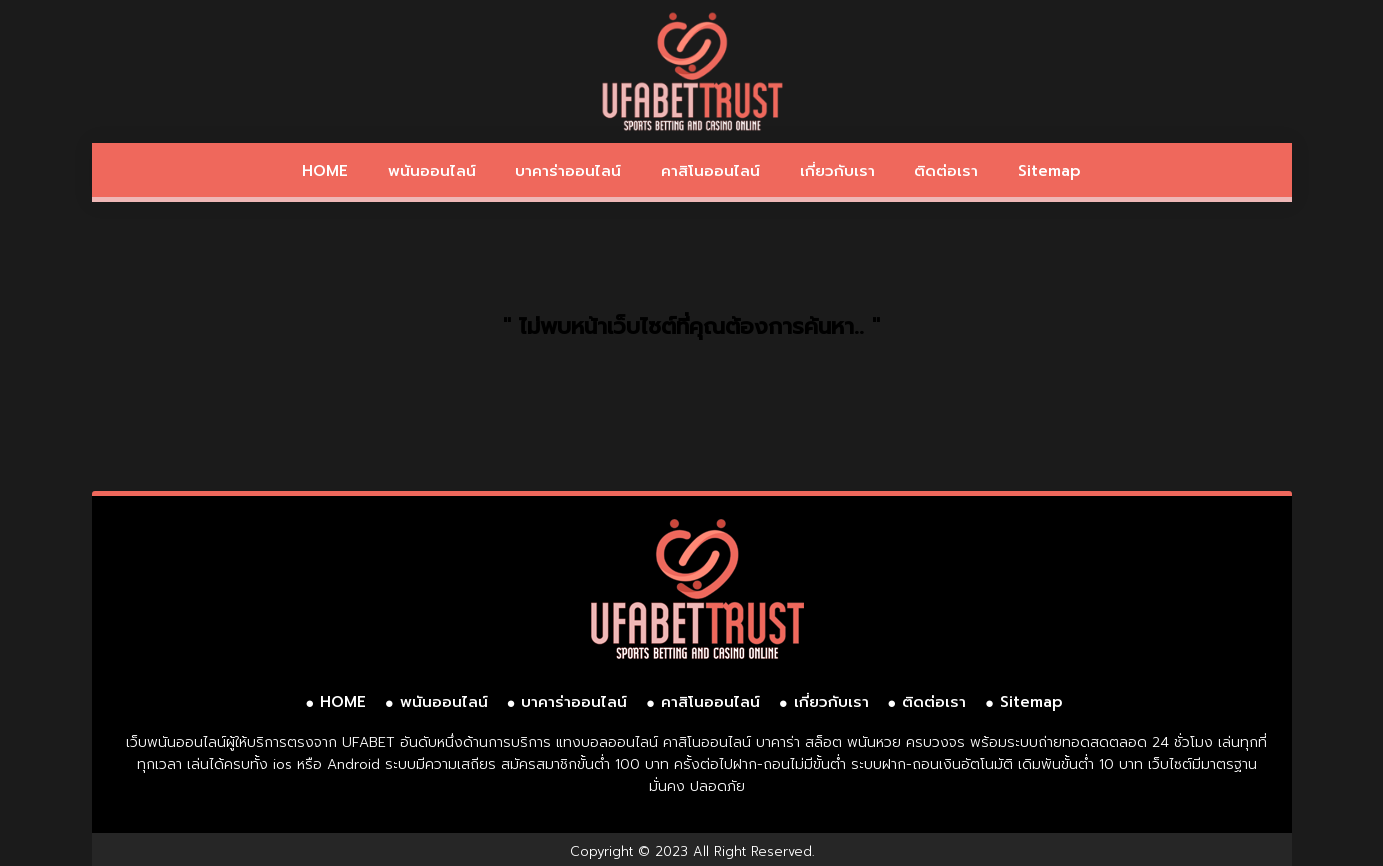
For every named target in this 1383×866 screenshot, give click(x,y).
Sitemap (1049, 171)
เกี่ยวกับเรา (837, 171)
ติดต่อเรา (946, 171)
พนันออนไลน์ (432, 171)
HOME (325, 171)
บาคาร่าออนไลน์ (568, 171)
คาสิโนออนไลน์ (710, 171)
